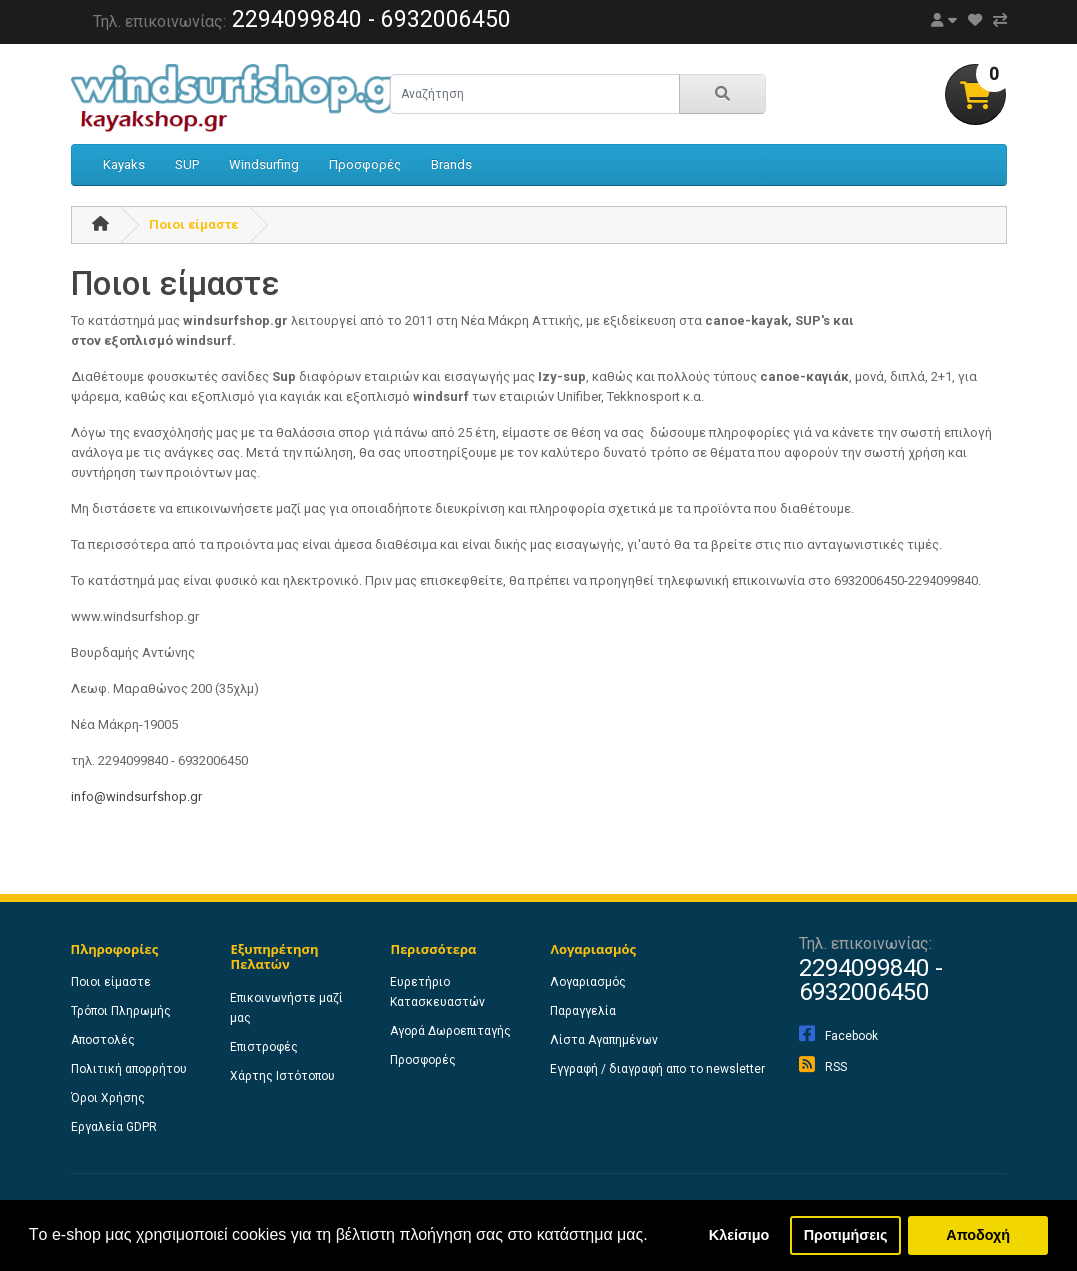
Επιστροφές (264, 1047)
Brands (451, 164)
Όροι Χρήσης (108, 1098)
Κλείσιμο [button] (739, 1235)
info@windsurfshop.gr (136, 796)
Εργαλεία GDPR (114, 1127)
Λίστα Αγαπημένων (604, 1040)
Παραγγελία (583, 1011)
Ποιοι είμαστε (193, 224)
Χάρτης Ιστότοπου (282, 1076)
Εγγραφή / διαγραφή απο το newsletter (657, 1069)
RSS (823, 1067)
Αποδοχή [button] (978, 1235)
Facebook (838, 1036)
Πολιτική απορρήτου (129, 1069)
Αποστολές (103, 1040)
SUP (187, 164)
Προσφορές (365, 164)
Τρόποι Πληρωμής (121, 1011)
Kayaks (124, 164)
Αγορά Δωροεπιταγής (450, 1031)
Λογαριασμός (588, 982)
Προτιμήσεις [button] (846, 1235)
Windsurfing (264, 164)
